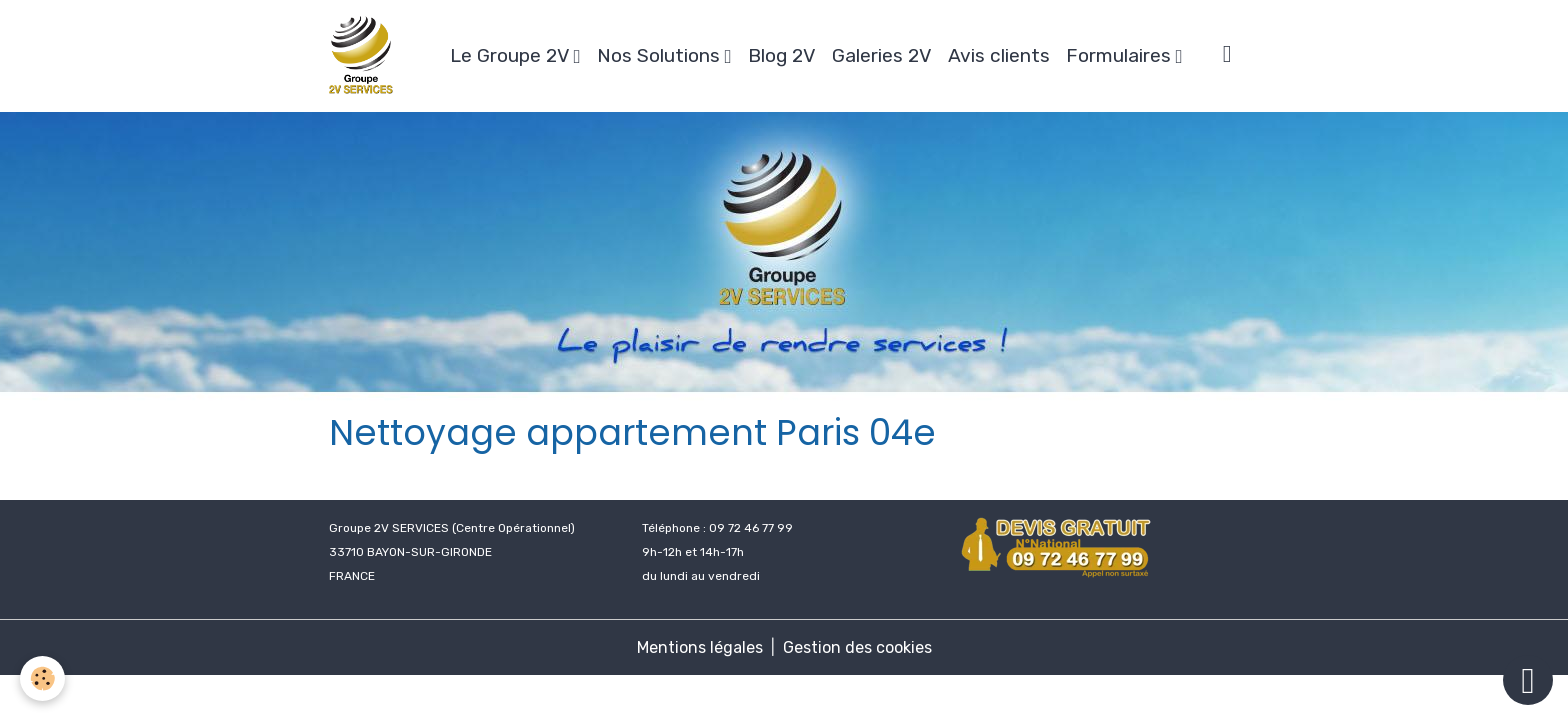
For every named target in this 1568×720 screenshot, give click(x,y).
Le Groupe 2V (512, 55)
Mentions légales (700, 647)
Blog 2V (782, 55)
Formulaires (1121, 55)
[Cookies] (42, 678)
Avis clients (999, 55)
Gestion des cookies (857, 647)
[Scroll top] (1528, 680)
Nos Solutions (661, 55)
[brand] (365, 56)
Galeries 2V (882, 55)
